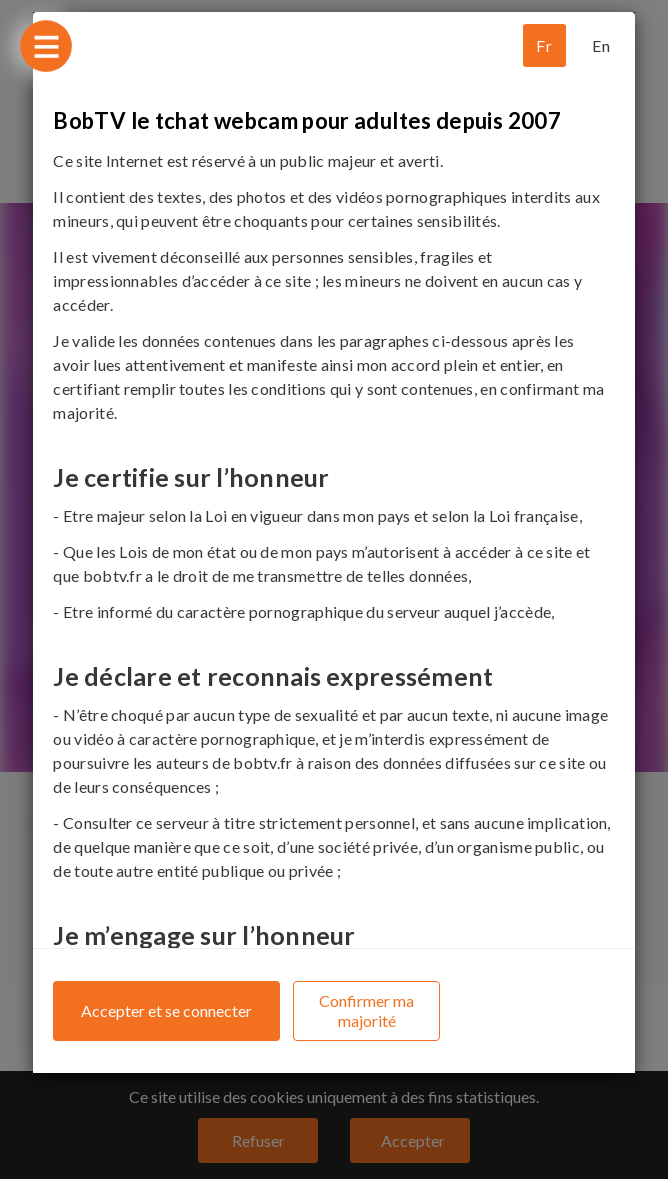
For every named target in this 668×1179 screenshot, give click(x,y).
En (600, 45)
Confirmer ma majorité (366, 1010)
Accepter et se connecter (166, 1010)
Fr (543, 45)
